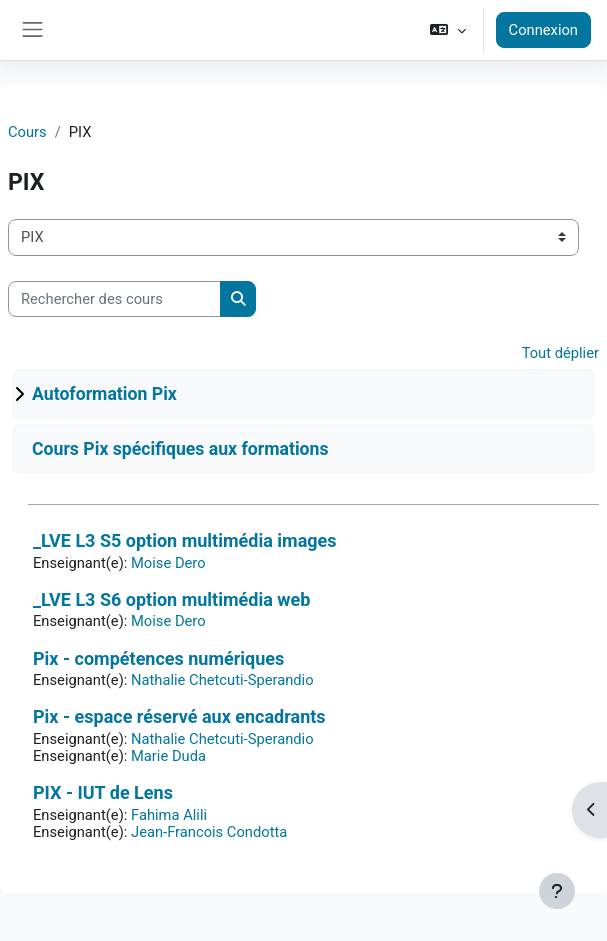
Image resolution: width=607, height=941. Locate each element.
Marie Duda (168, 756)
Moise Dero (168, 563)
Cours (27, 132)
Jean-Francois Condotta (209, 832)
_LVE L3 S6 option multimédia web (171, 599)
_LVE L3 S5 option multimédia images (185, 540)
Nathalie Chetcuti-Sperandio (222, 680)
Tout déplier (560, 353)
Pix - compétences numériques (158, 658)
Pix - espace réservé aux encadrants (179, 716)
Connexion (543, 30)
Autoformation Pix (104, 394)
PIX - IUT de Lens (103, 792)
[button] (447, 30)
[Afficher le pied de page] (557, 891)
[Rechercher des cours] (114, 299)
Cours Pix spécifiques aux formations (180, 449)
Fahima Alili (169, 815)
